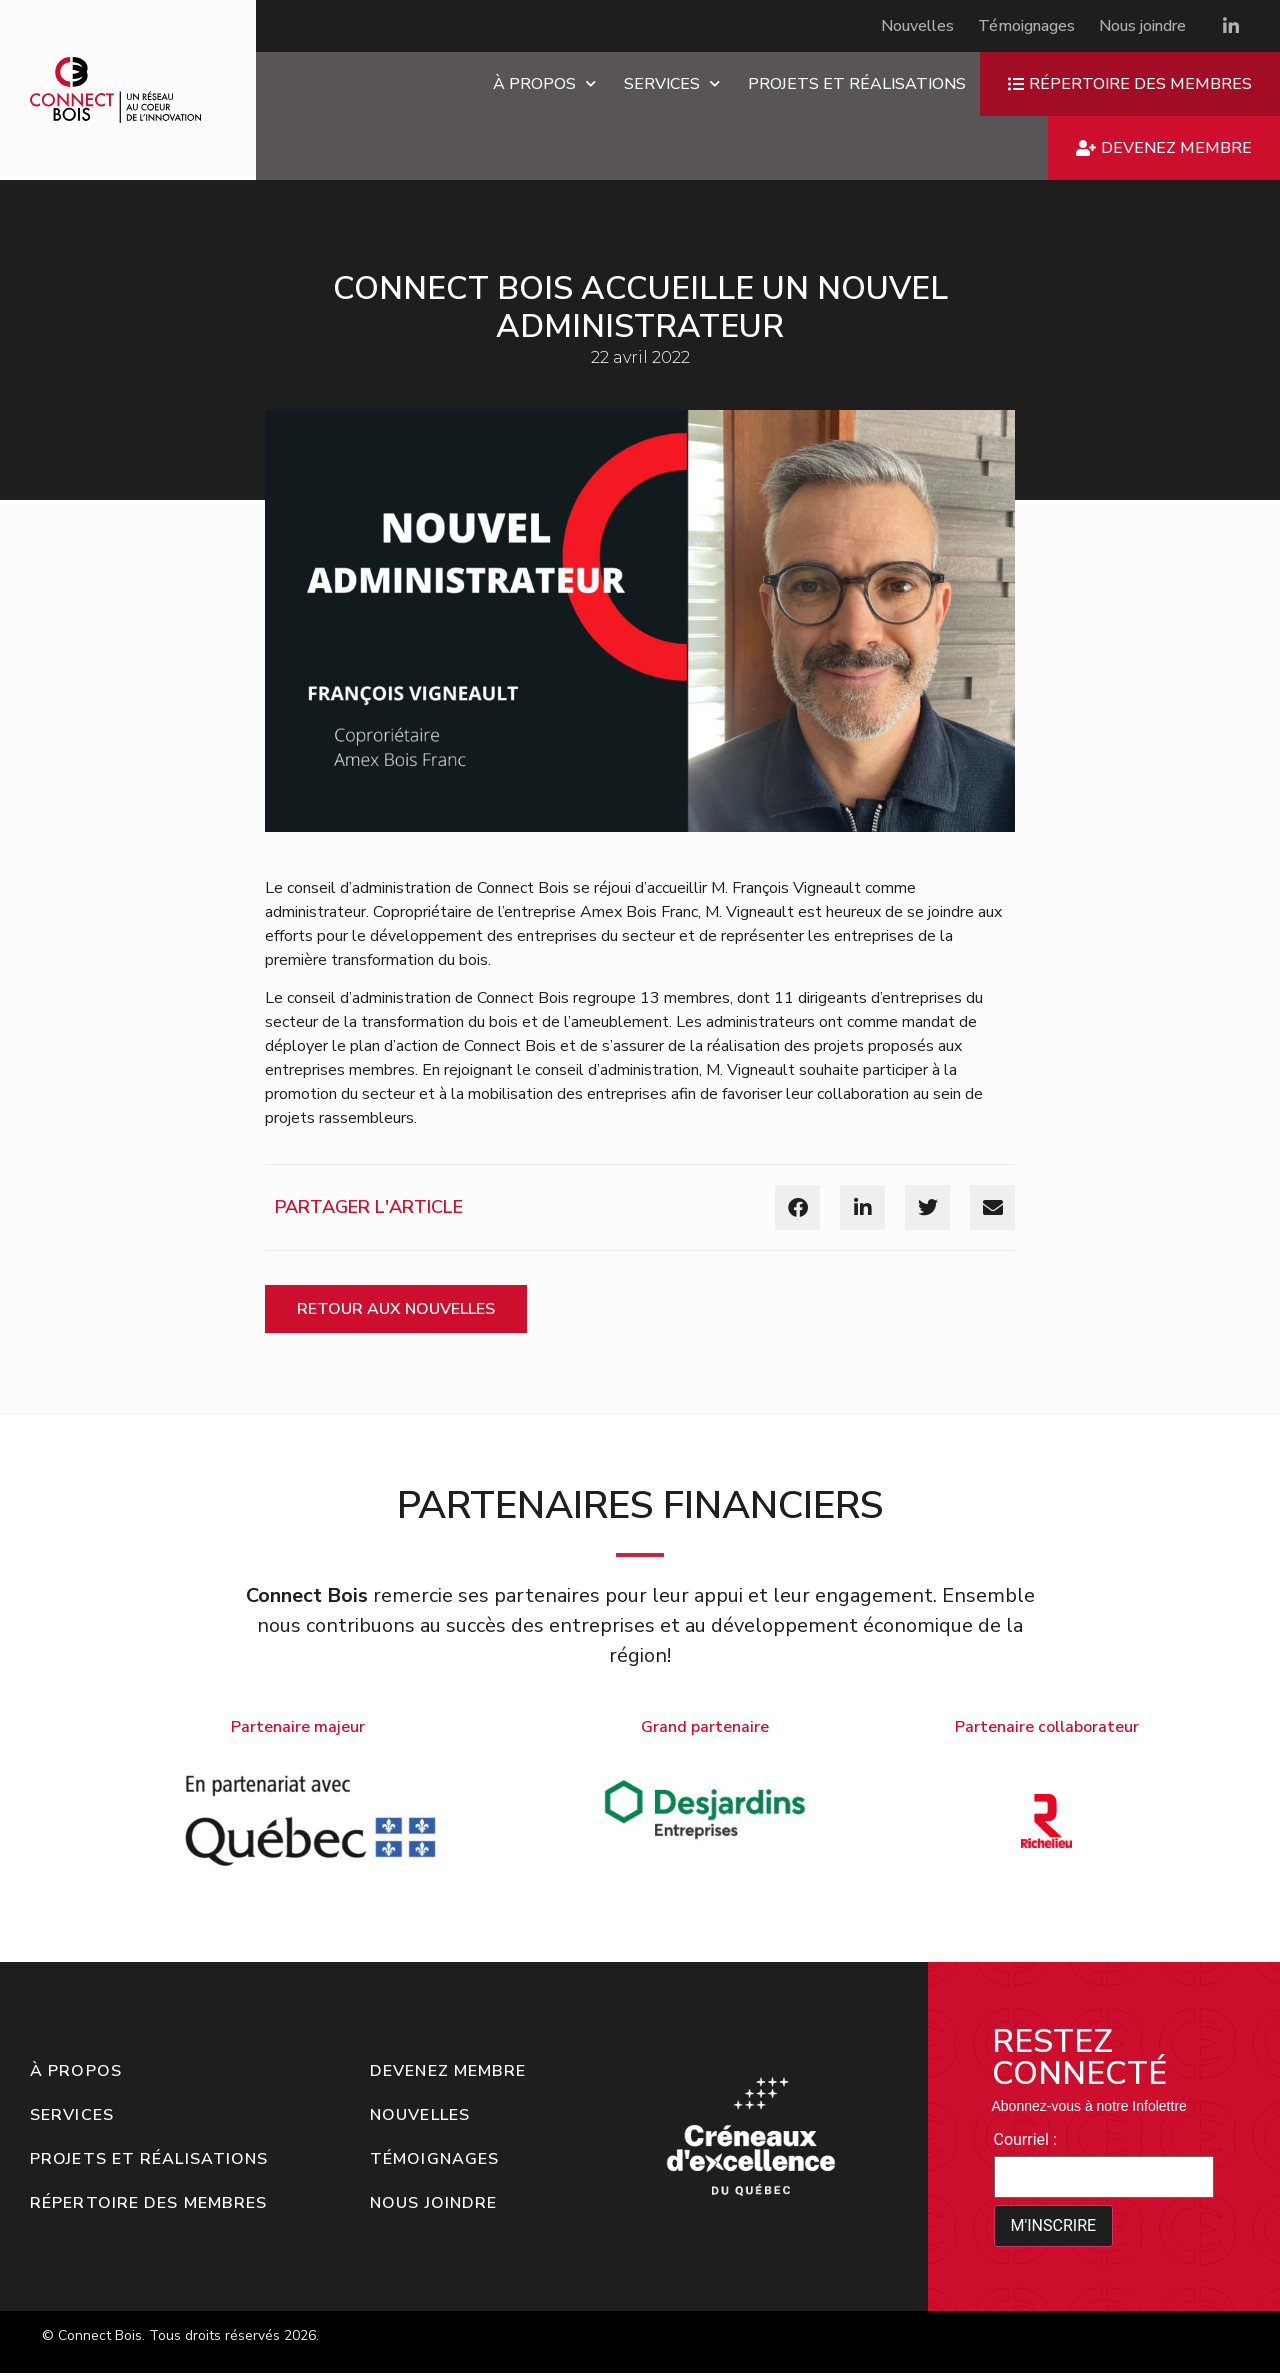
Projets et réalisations (857, 84)
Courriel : (1025, 2140)
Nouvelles (917, 26)
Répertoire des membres (148, 2203)
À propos (544, 83)
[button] (797, 1207)
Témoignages (1026, 26)
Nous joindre (1142, 26)
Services (672, 83)
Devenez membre (448, 2071)
